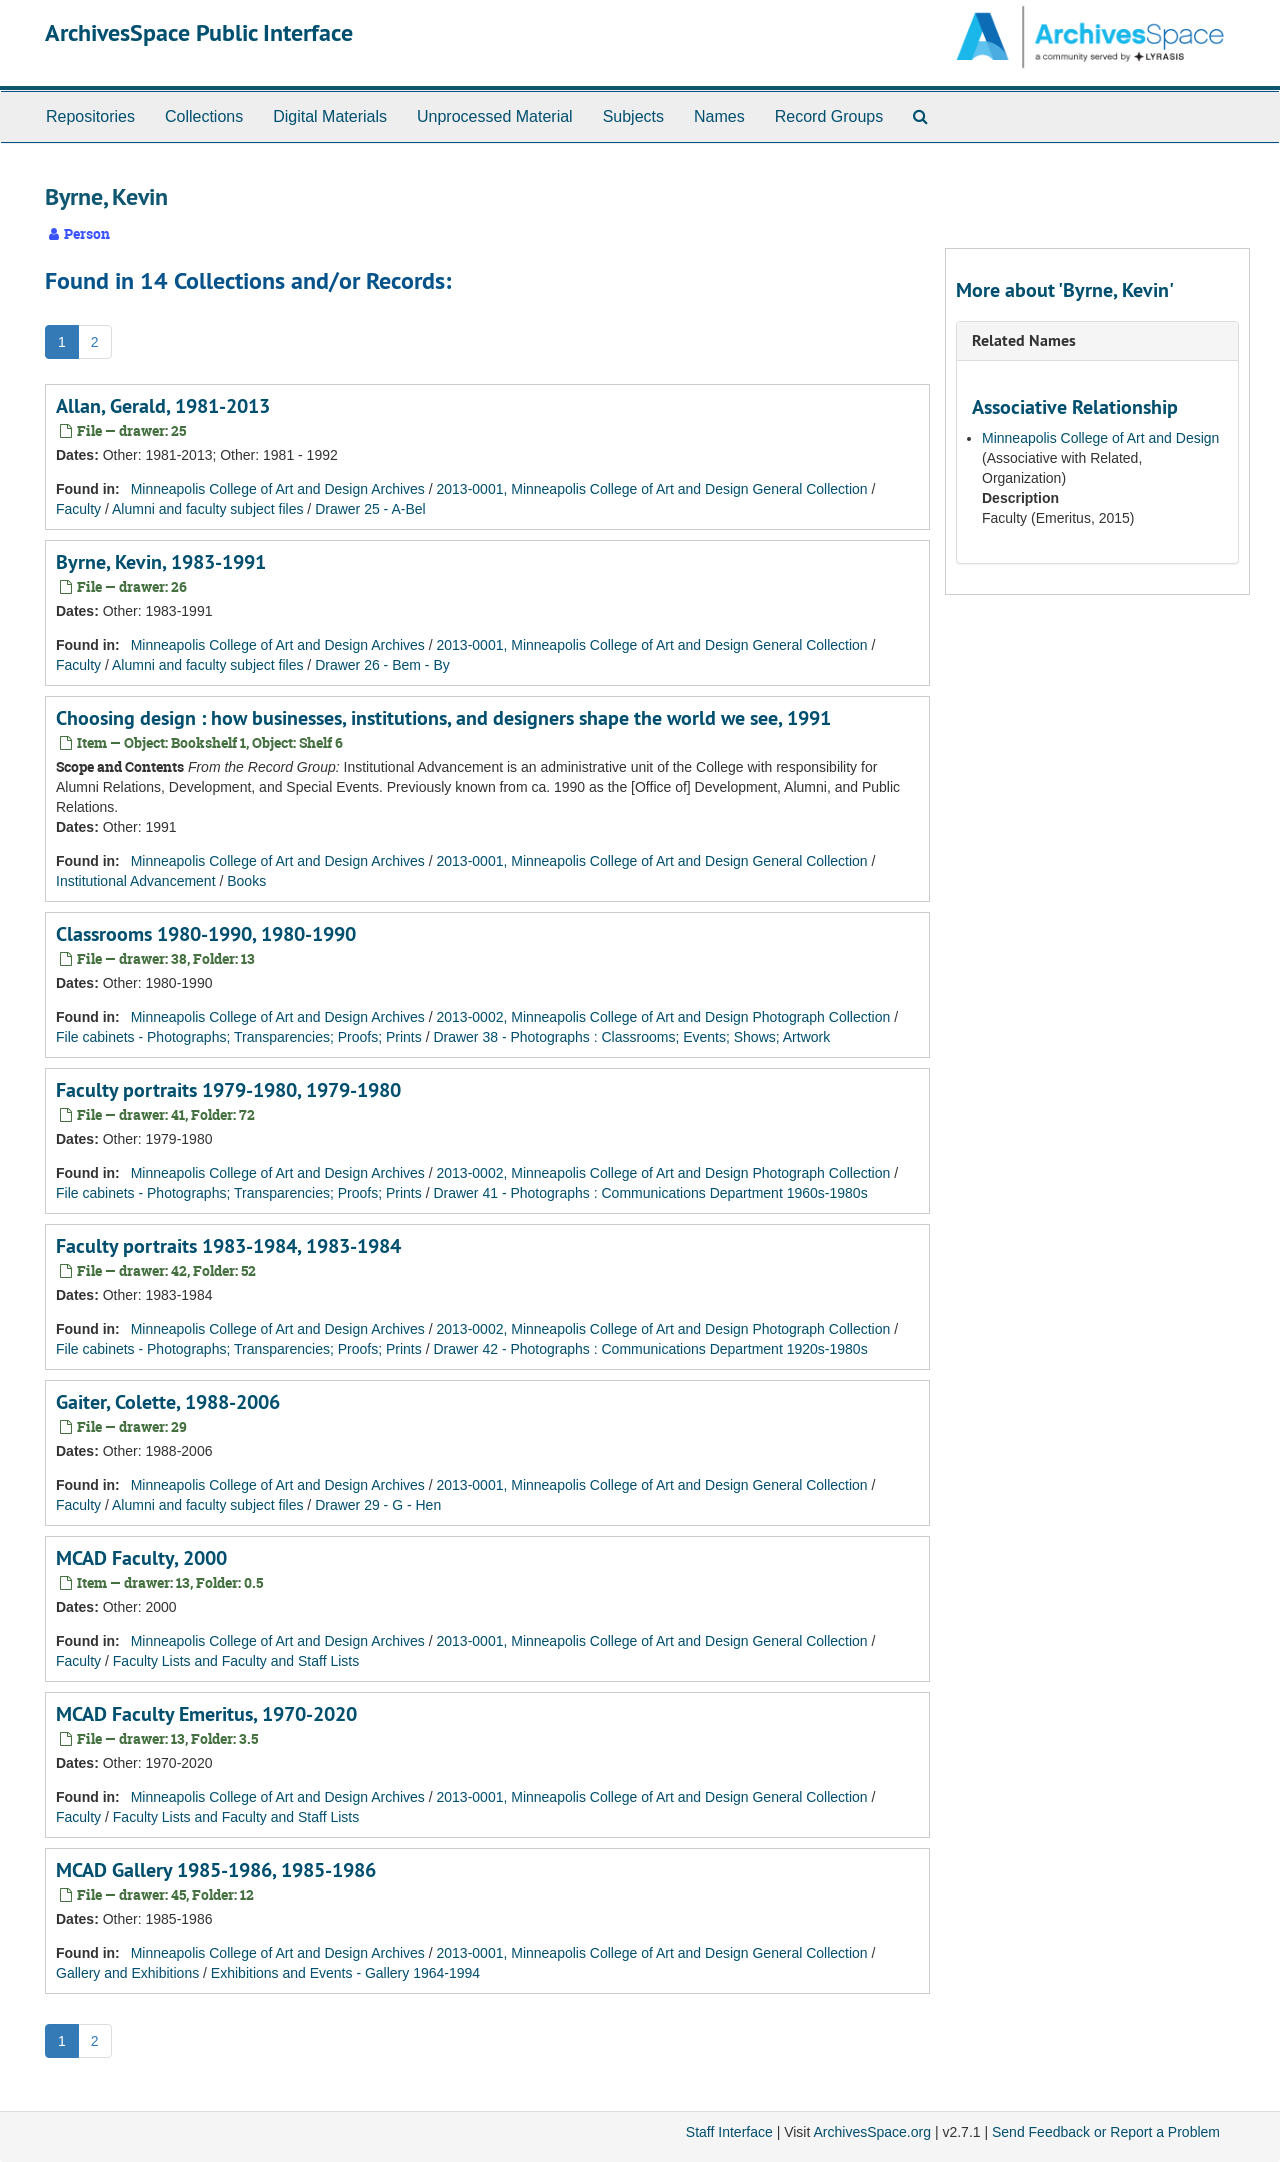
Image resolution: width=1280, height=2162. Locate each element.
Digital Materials (330, 116)
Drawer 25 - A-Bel (370, 509)
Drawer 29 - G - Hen (378, 1505)
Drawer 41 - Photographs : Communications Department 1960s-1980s (650, 1193)
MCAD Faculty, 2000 (141, 1558)
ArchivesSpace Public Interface (199, 32)
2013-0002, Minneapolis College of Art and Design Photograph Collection (664, 1017)
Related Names (1024, 340)
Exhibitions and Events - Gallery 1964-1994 (345, 1973)
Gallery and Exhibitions (127, 1973)
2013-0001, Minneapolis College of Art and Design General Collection (652, 489)
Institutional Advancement (136, 881)
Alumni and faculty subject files (207, 509)
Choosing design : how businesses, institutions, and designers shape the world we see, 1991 (443, 718)
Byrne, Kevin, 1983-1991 (161, 562)
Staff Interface (729, 2132)
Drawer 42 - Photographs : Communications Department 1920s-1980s (650, 1349)
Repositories (90, 116)
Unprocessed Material (495, 116)
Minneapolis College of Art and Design (1100, 438)
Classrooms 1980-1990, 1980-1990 (206, 934)
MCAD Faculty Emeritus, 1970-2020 (206, 1714)
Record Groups (829, 116)
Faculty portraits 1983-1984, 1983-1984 (228, 1246)
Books (246, 881)
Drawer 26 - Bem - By (382, 665)
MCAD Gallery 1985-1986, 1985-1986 (216, 1870)
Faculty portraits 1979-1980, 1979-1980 (228, 1090)
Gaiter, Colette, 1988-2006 (168, 1402)
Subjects (633, 116)
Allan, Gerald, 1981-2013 (163, 406)
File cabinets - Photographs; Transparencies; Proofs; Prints (239, 1037)
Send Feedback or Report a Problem (1106, 2132)
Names (719, 116)
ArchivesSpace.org (872, 2132)
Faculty (78, 509)
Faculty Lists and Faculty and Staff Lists (236, 1661)
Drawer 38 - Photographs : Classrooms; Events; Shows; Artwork (631, 1037)
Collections (204, 116)
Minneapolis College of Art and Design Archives (278, 489)
